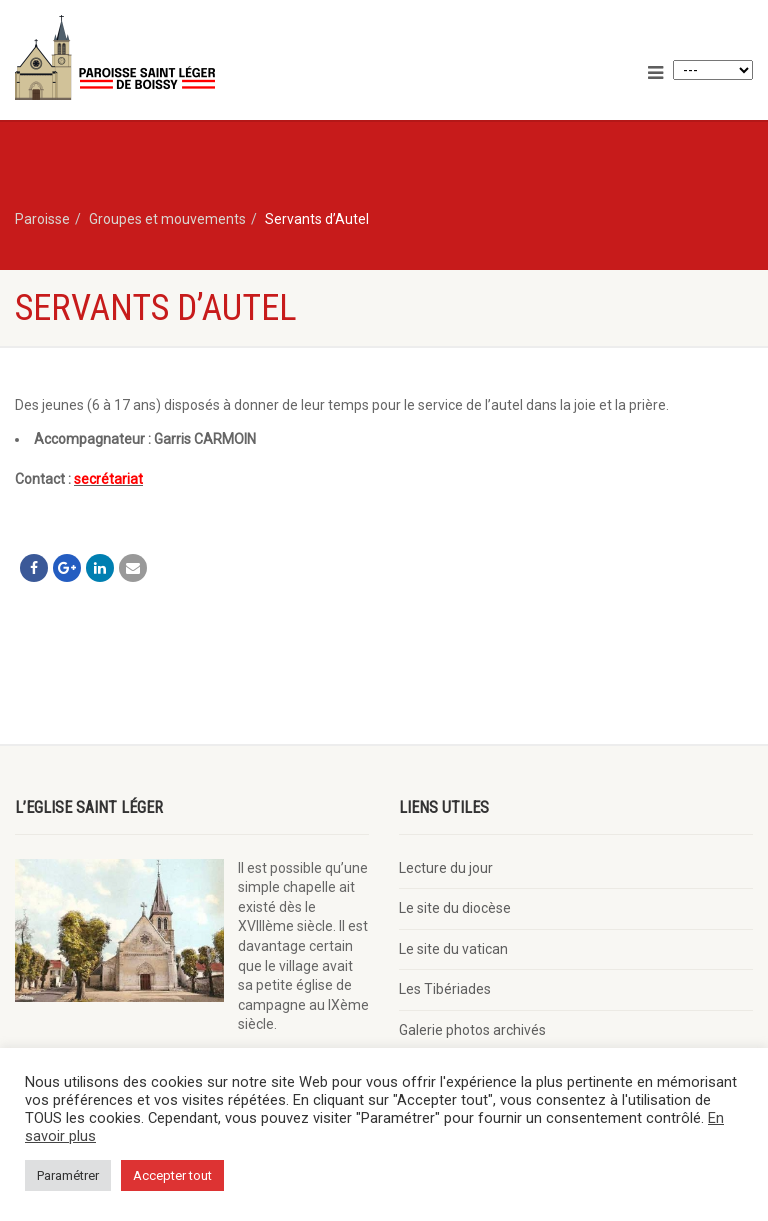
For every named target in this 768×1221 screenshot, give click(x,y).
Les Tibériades (445, 989)
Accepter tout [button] (172, 1175)
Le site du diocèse (455, 908)
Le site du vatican (453, 949)
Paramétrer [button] (68, 1175)
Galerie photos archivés (472, 1030)
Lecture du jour (446, 868)
